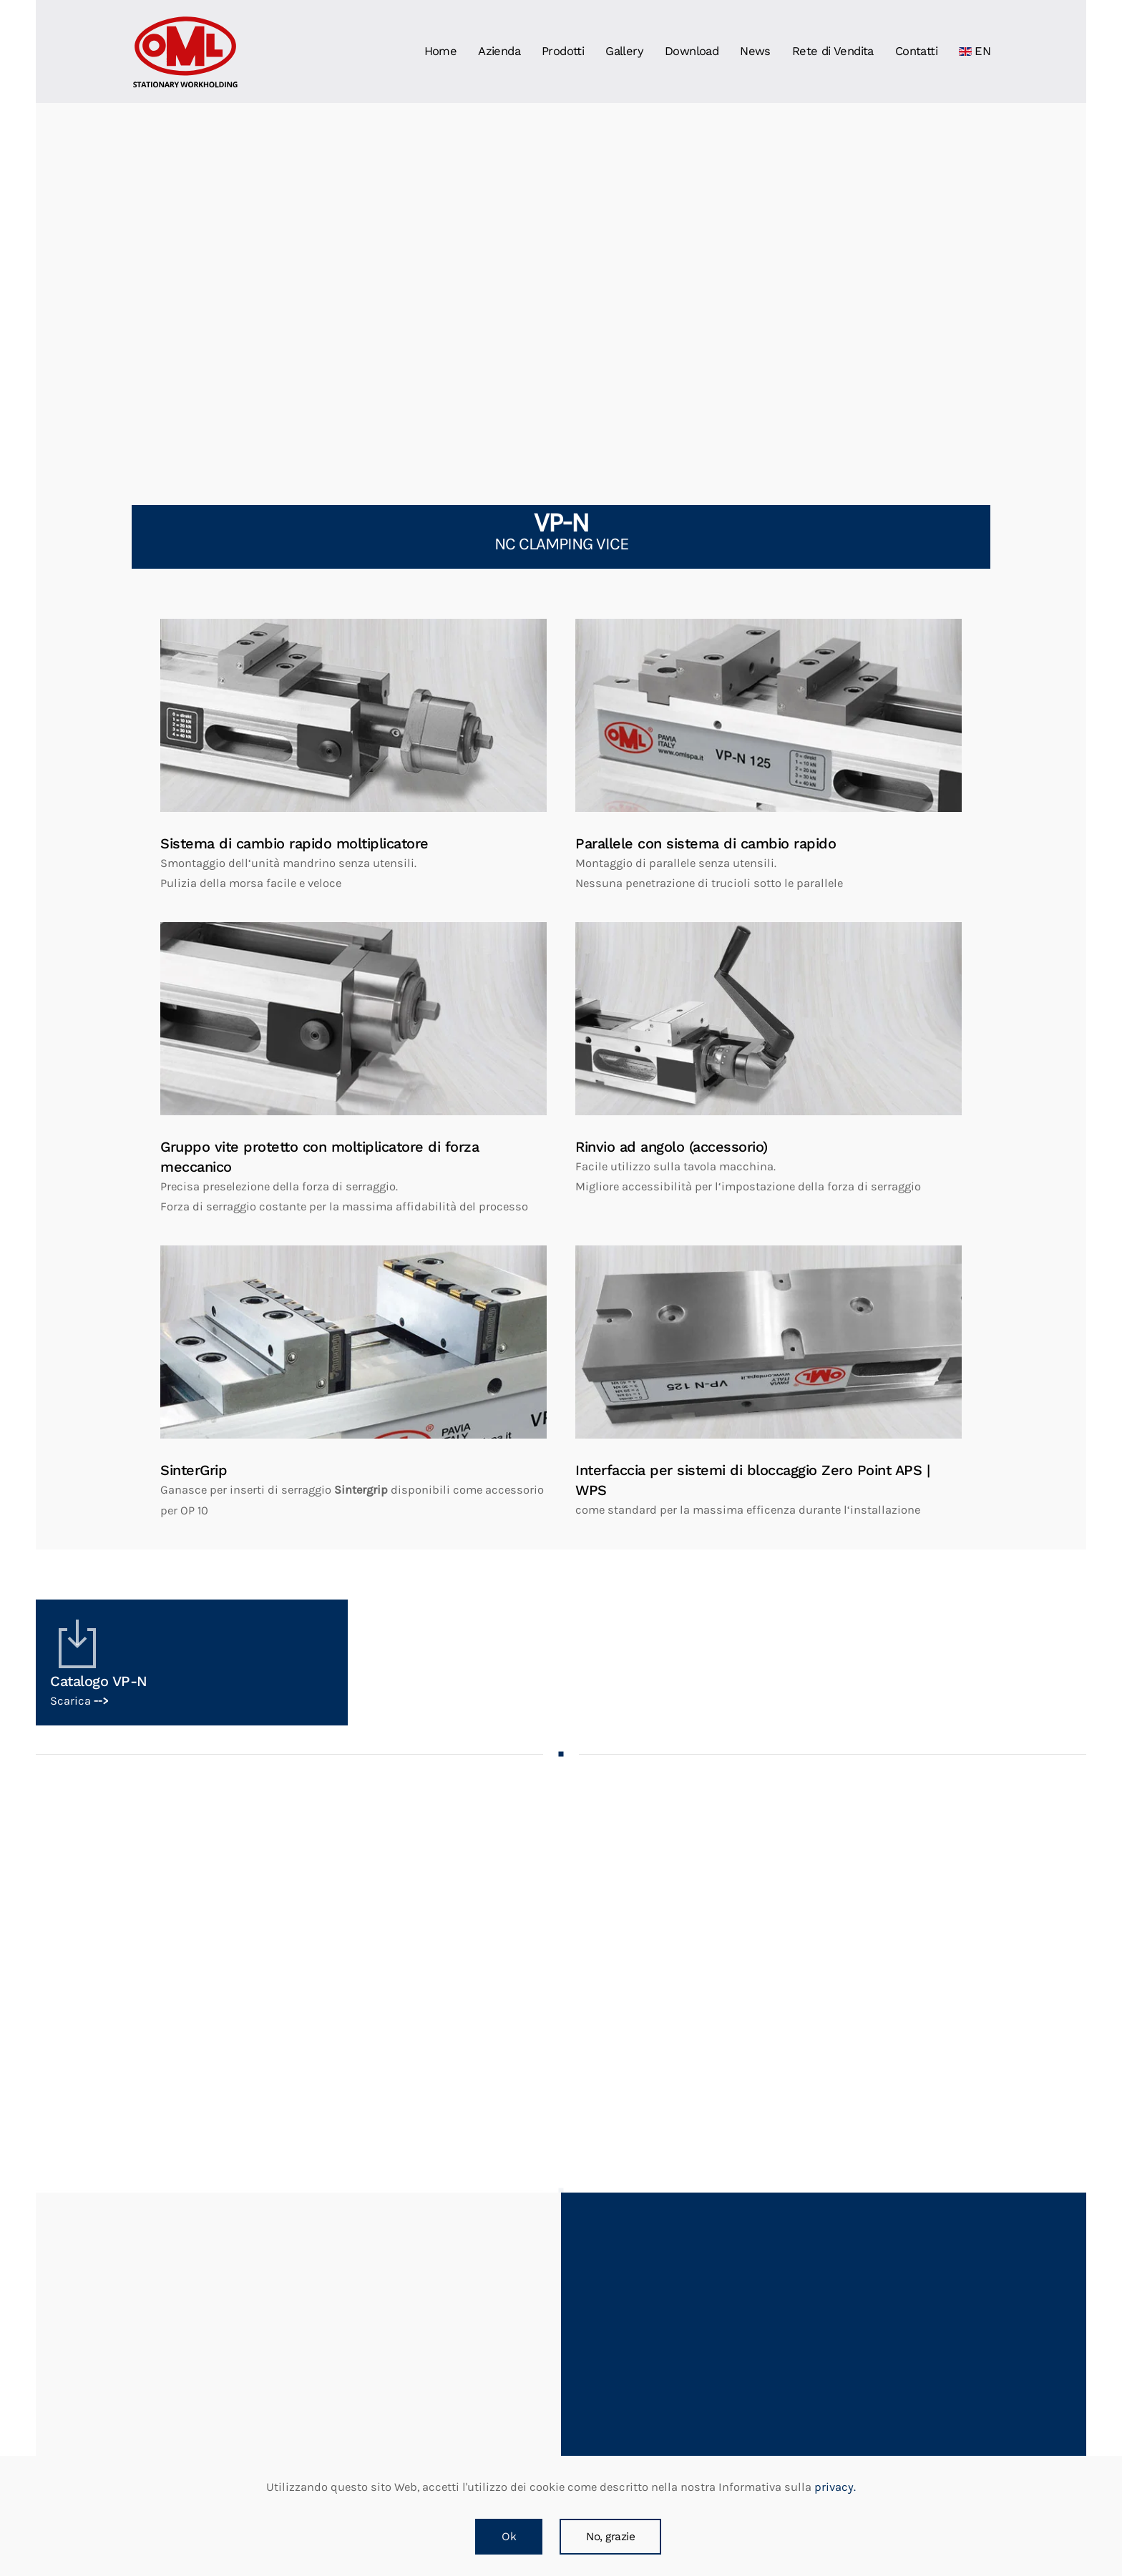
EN (974, 51)
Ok (509, 2536)
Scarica (79, 1701)
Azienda (499, 51)
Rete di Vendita (833, 51)
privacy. (833, 2487)
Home (440, 51)
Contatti (916, 51)
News (755, 51)
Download (691, 51)
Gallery (624, 51)
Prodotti (563, 51)
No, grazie (610, 2536)
